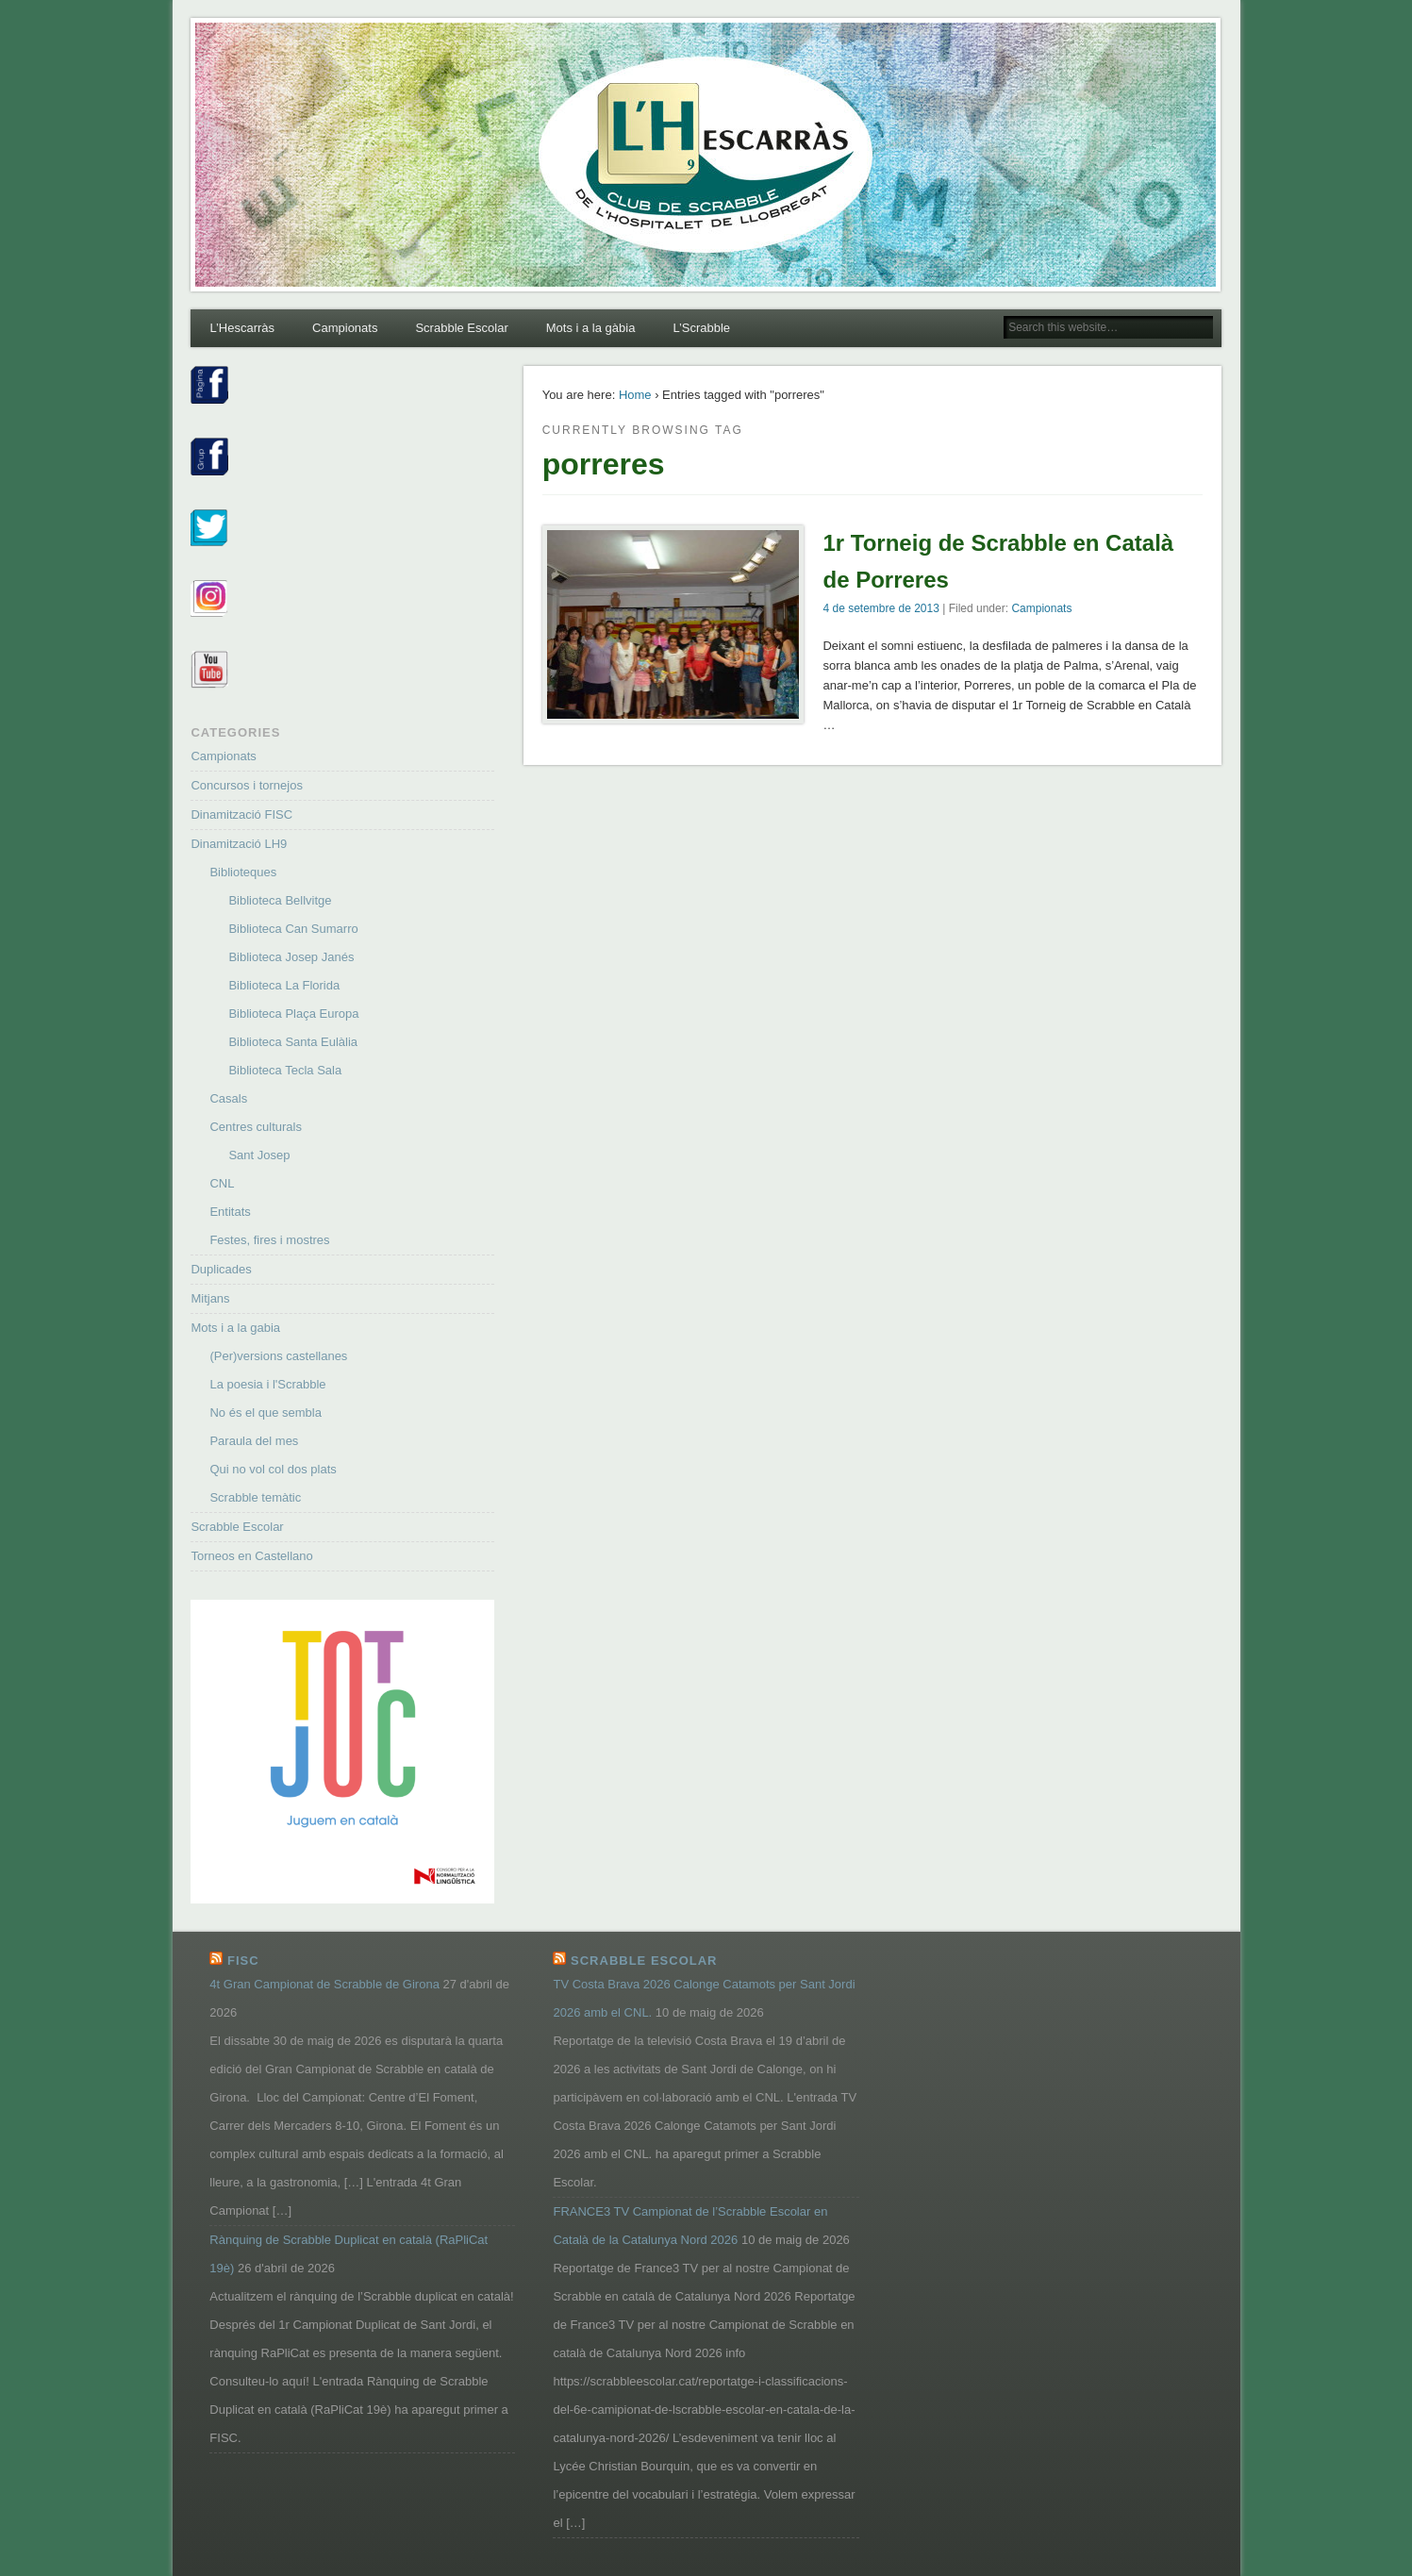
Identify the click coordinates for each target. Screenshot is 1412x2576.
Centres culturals (255, 1127)
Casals (228, 1098)
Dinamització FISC (241, 814)
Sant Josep (259, 1155)
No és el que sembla (265, 1412)
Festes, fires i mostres (269, 1240)
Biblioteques (242, 872)
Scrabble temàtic (255, 1497)
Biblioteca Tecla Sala (284, 1070)
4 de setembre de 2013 (880, 608)
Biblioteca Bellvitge (279, 900)
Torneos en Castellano (251, 1556)
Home (635, 395)
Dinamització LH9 (239, 844)
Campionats (344, 328)
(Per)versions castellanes (278, 1356)
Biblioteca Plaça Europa (293, 1013)
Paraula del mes (253, 1441)
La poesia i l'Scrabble (267, 1384)
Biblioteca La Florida (284, 985)
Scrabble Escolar (461, 328)
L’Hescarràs (241, 328)
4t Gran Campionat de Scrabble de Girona (324, 1984)
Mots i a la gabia (235, 1328)
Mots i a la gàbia (591, 328)
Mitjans (210, 1298)
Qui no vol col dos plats (272, 1469)
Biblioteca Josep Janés (291, 957)
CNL (221, 1183)
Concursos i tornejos (247, 785)
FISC (243, 1960)
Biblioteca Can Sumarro (292, 929)
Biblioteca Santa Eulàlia (292, 1042)
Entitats (229, 1212)
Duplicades (221, 1269)
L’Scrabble (701, 328)
